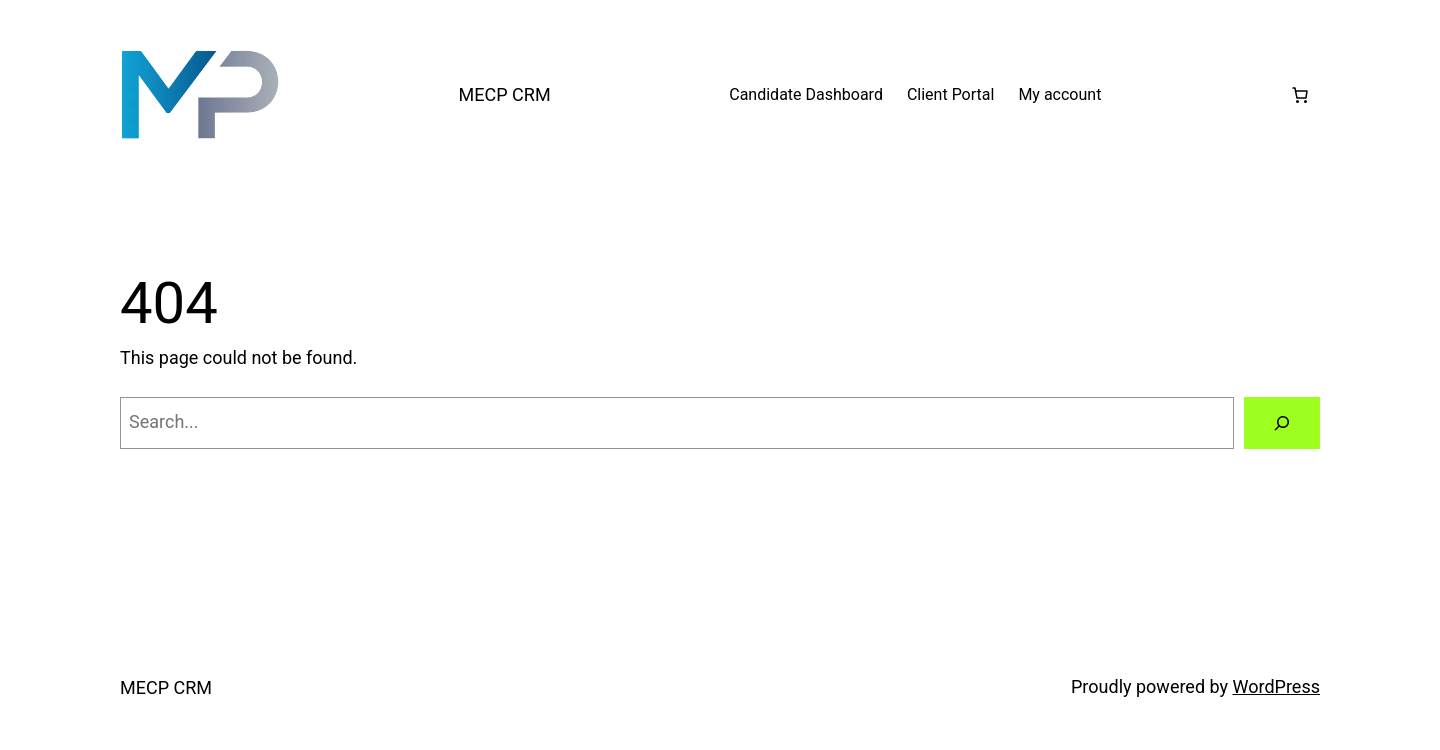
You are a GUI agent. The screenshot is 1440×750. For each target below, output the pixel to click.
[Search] (1282, 423)
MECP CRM (505, 94)
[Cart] (1300, 95)
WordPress (1276, 686)
